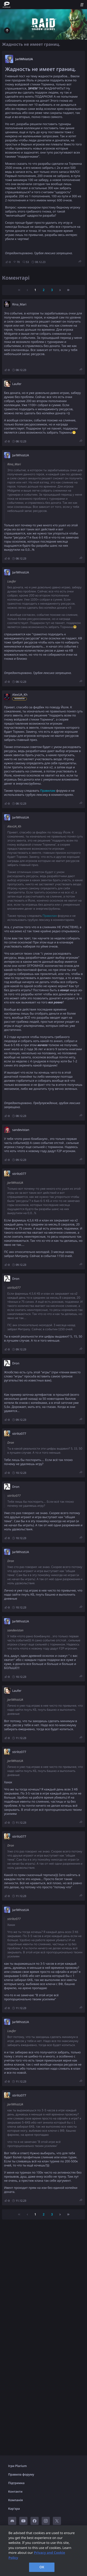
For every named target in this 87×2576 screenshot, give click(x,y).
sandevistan (20, 1130)
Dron (15, 1279)
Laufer (16, 384)
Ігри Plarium (17, 2466)
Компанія (15, 2500)
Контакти (15, 2492)
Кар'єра (14, 2509)
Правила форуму (21, 2474)
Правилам (47, 791)
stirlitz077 (19, 1174)
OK (41, 2567)
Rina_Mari (19, 304)
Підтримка (16, 2483)
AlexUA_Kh (19, 695)
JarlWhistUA (24, 59)
